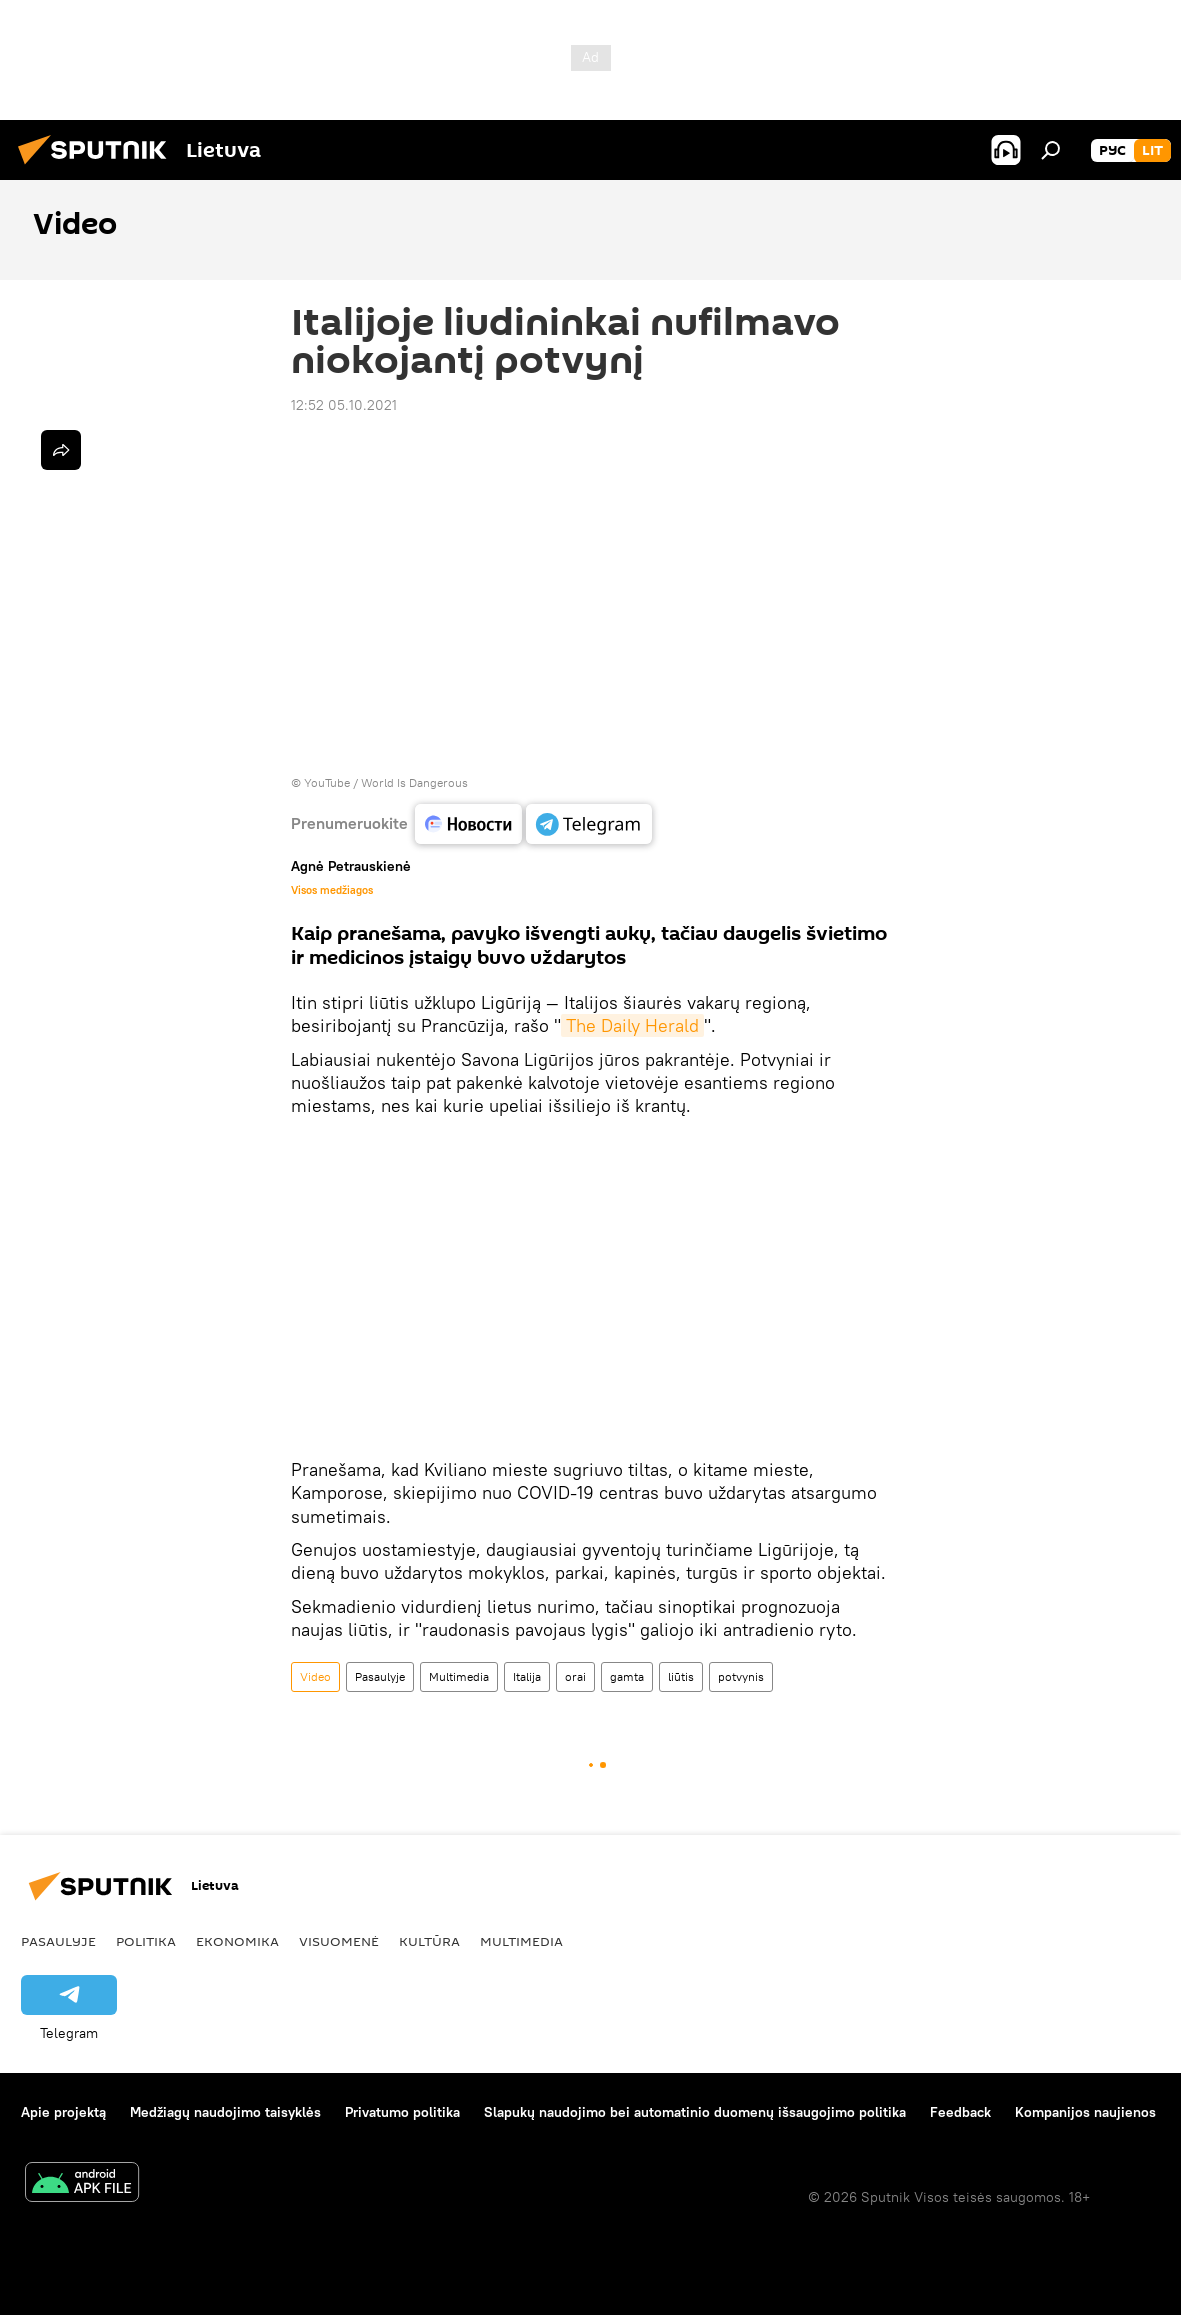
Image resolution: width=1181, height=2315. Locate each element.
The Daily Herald (632, 1025)
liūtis (681, 1676)
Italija (527, 1676)
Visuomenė (339, 1941)
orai (575, 1676)
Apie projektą (63, 2112)
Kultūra (429, 1941)
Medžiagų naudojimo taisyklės (225, 2112)
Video (315, 1676)
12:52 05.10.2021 (344, 405)
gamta (627, 1676)
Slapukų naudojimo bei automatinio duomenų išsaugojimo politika (695, 2112)
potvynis (741, 1676)
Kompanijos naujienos (1085, 2112)
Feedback (960, 2112)
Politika (146, 1941)
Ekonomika (237, 1941)
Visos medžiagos (332, 890)
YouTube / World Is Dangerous (386, 782)
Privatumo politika (402, 2112)
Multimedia (459, 1676)
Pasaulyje (380, 1676)
